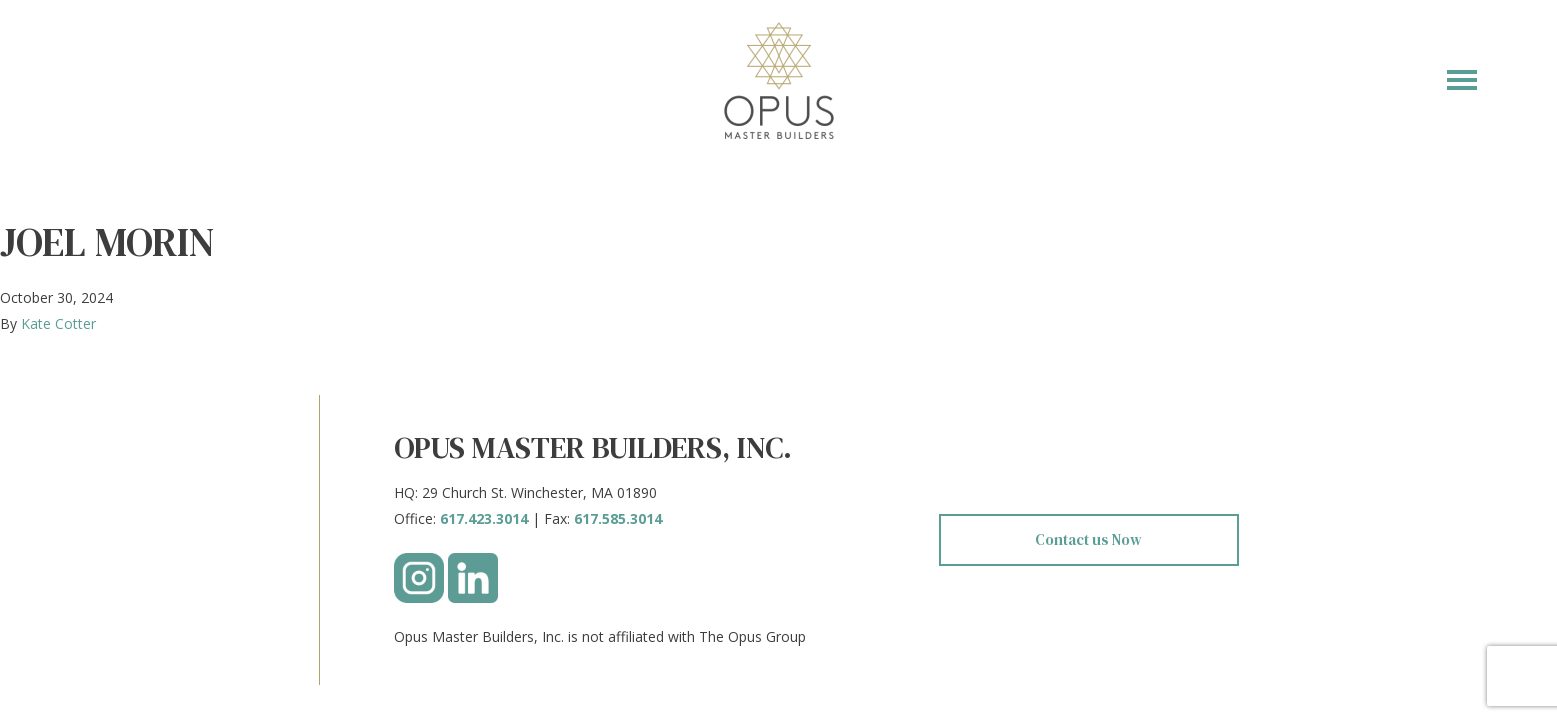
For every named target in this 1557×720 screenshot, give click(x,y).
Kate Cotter (58, 323)
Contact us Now (1088, 539)
